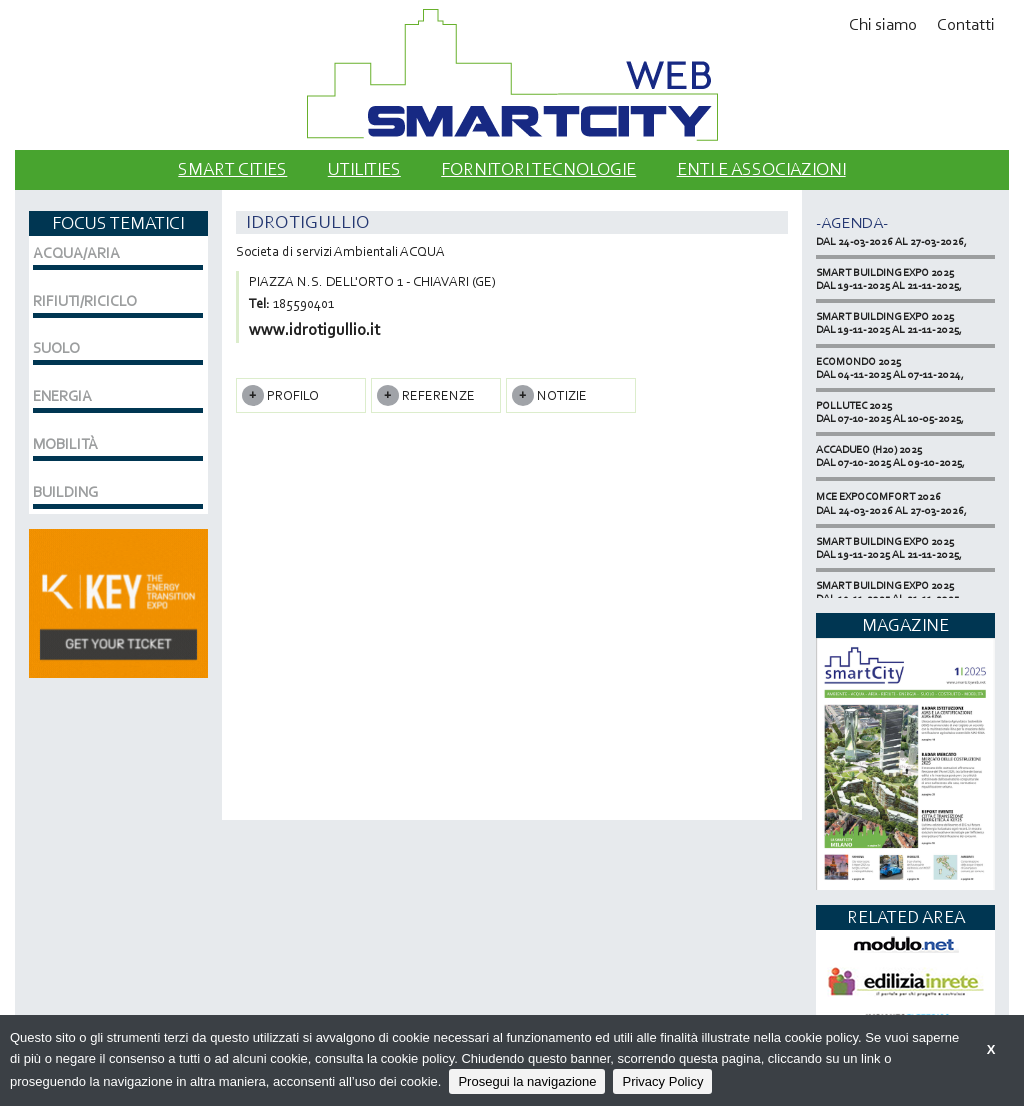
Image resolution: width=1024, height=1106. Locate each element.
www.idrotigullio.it (314, 329)
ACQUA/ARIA (76, 253)
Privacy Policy (662, 1081)
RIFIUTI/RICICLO (85, 301)
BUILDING (65, 492)
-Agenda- (852, 222)
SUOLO (56, 348)
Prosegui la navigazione (527, 1081)
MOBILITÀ (65, 444)
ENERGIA (62, 396)
